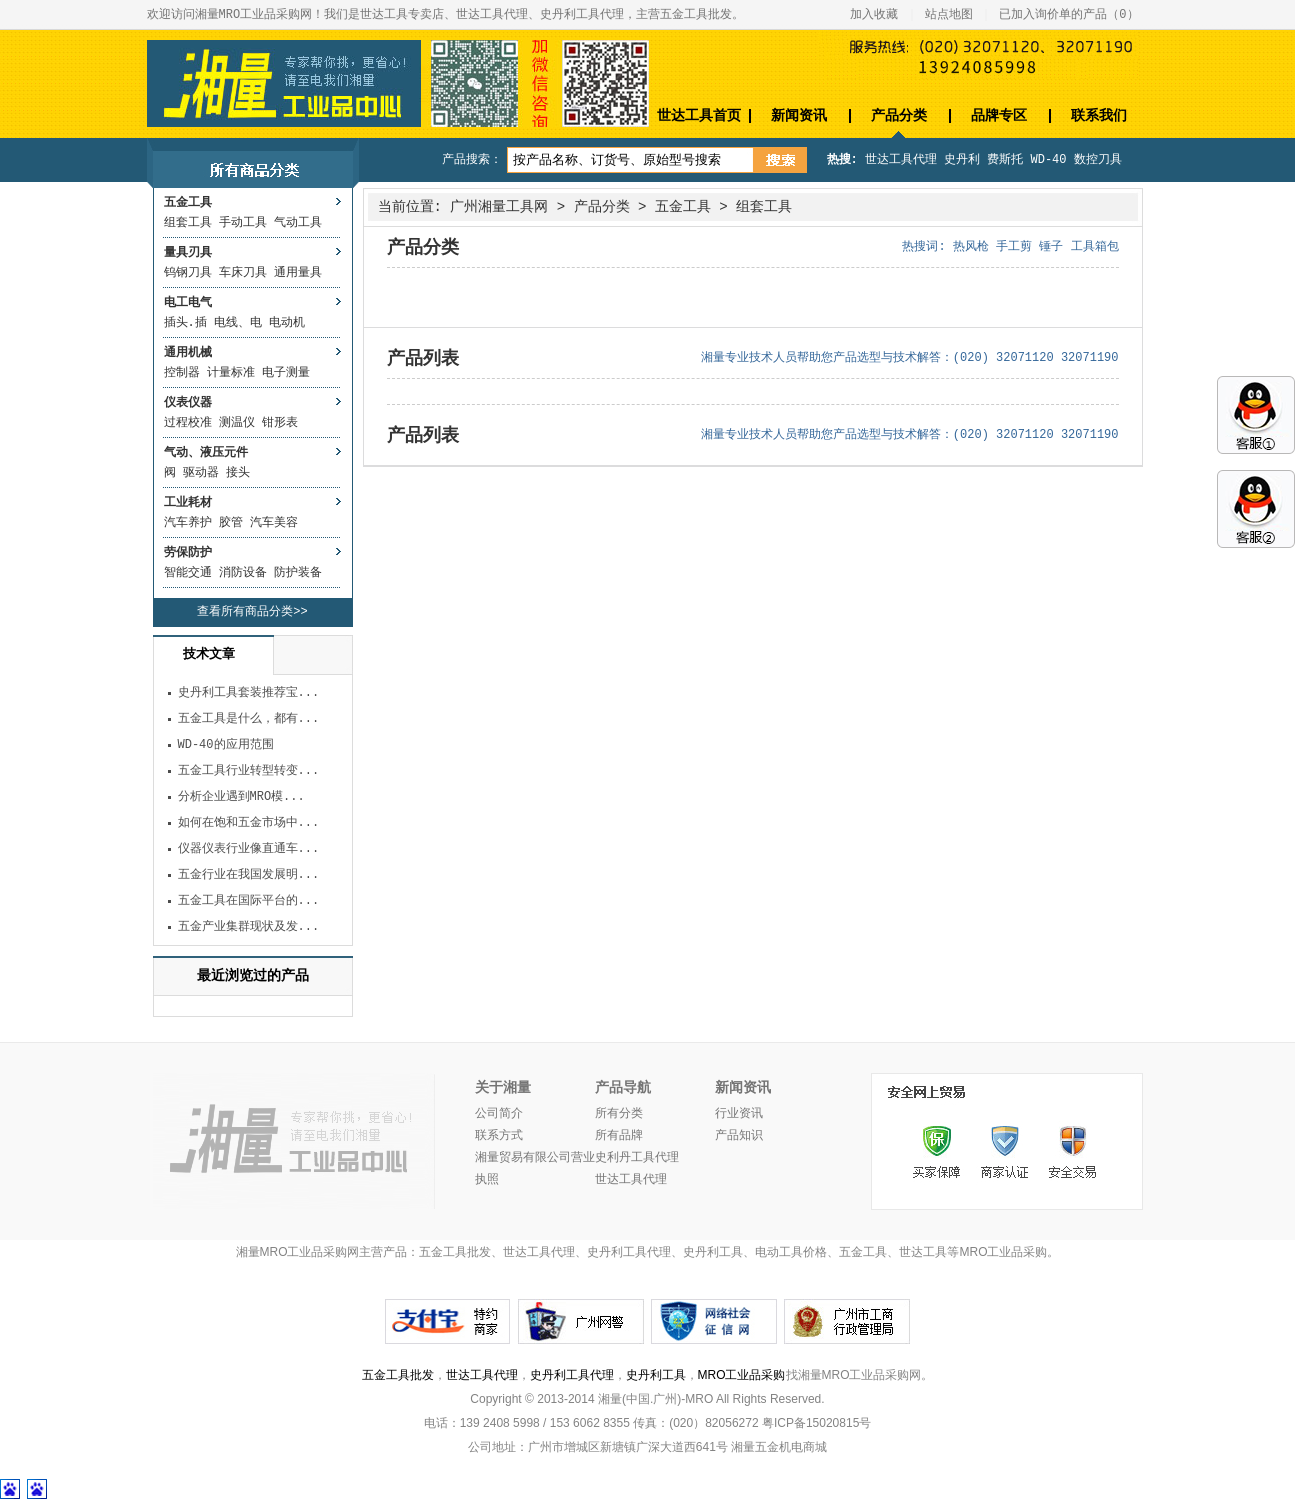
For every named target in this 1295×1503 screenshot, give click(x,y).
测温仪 (237, 423)
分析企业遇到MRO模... (241, 797)
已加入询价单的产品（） (1068, 15)
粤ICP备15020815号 (816, 1423)
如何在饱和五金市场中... (249, 823)
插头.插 (185, 323)
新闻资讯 (799, 115)
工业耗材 (188, 503)
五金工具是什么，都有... (249, 719)
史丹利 (962, 160)
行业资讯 (739, 1114)
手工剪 (1014, 247)
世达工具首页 (699, 115)
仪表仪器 (188, 403)
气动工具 (298, 223)
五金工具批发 (398, 1375)
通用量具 (298, 273)
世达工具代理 (901, 160)
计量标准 (231, 373)
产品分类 (899, 115)
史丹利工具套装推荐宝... (249, 693)
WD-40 (1049, 160)
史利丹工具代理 (637, 1158)
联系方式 (499, 1136)
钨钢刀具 (188, 273)
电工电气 (188, 303)
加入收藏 (874, 15)
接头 (238, 473)
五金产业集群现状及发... (249, 927)
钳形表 (280, 423)
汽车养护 (188, 523)
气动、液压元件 (206, 453)
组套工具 (188, 223)
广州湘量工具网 (499, 207)
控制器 (182, 373)
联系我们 (1099, 115)
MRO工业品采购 (742, 1375)
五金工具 (188, 203)
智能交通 (188, 573)
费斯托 (1005, 160)
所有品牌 (619, 1136)
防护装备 (298, 573)
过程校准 (188, 423)
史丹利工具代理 (572, 1375)
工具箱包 (1095, 247)
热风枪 (971, 247)
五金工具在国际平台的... (249, 901)
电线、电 (238, 323)
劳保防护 (188, 553)
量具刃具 (188, 253)
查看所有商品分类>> (252, 612)
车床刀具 (243, 273)
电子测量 (286, 373)
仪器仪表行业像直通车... (249, 849)
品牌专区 (999, 115)
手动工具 (243, 223)
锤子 (1051, 247)
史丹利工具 (656, 1375)
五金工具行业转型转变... (249, 771)
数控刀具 (1098, 160)
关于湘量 (503, 1088)
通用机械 (188, 353)
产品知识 (739, 1136)
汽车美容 (274, 523)
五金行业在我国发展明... (249, 875)
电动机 (287, 323)
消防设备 (243, 573)
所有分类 (619, 1114)
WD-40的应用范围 (226, 745)
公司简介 (499, 1114)
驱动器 (201, 473)
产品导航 (623, 1088)
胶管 (231, 523)
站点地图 (949, 15)
